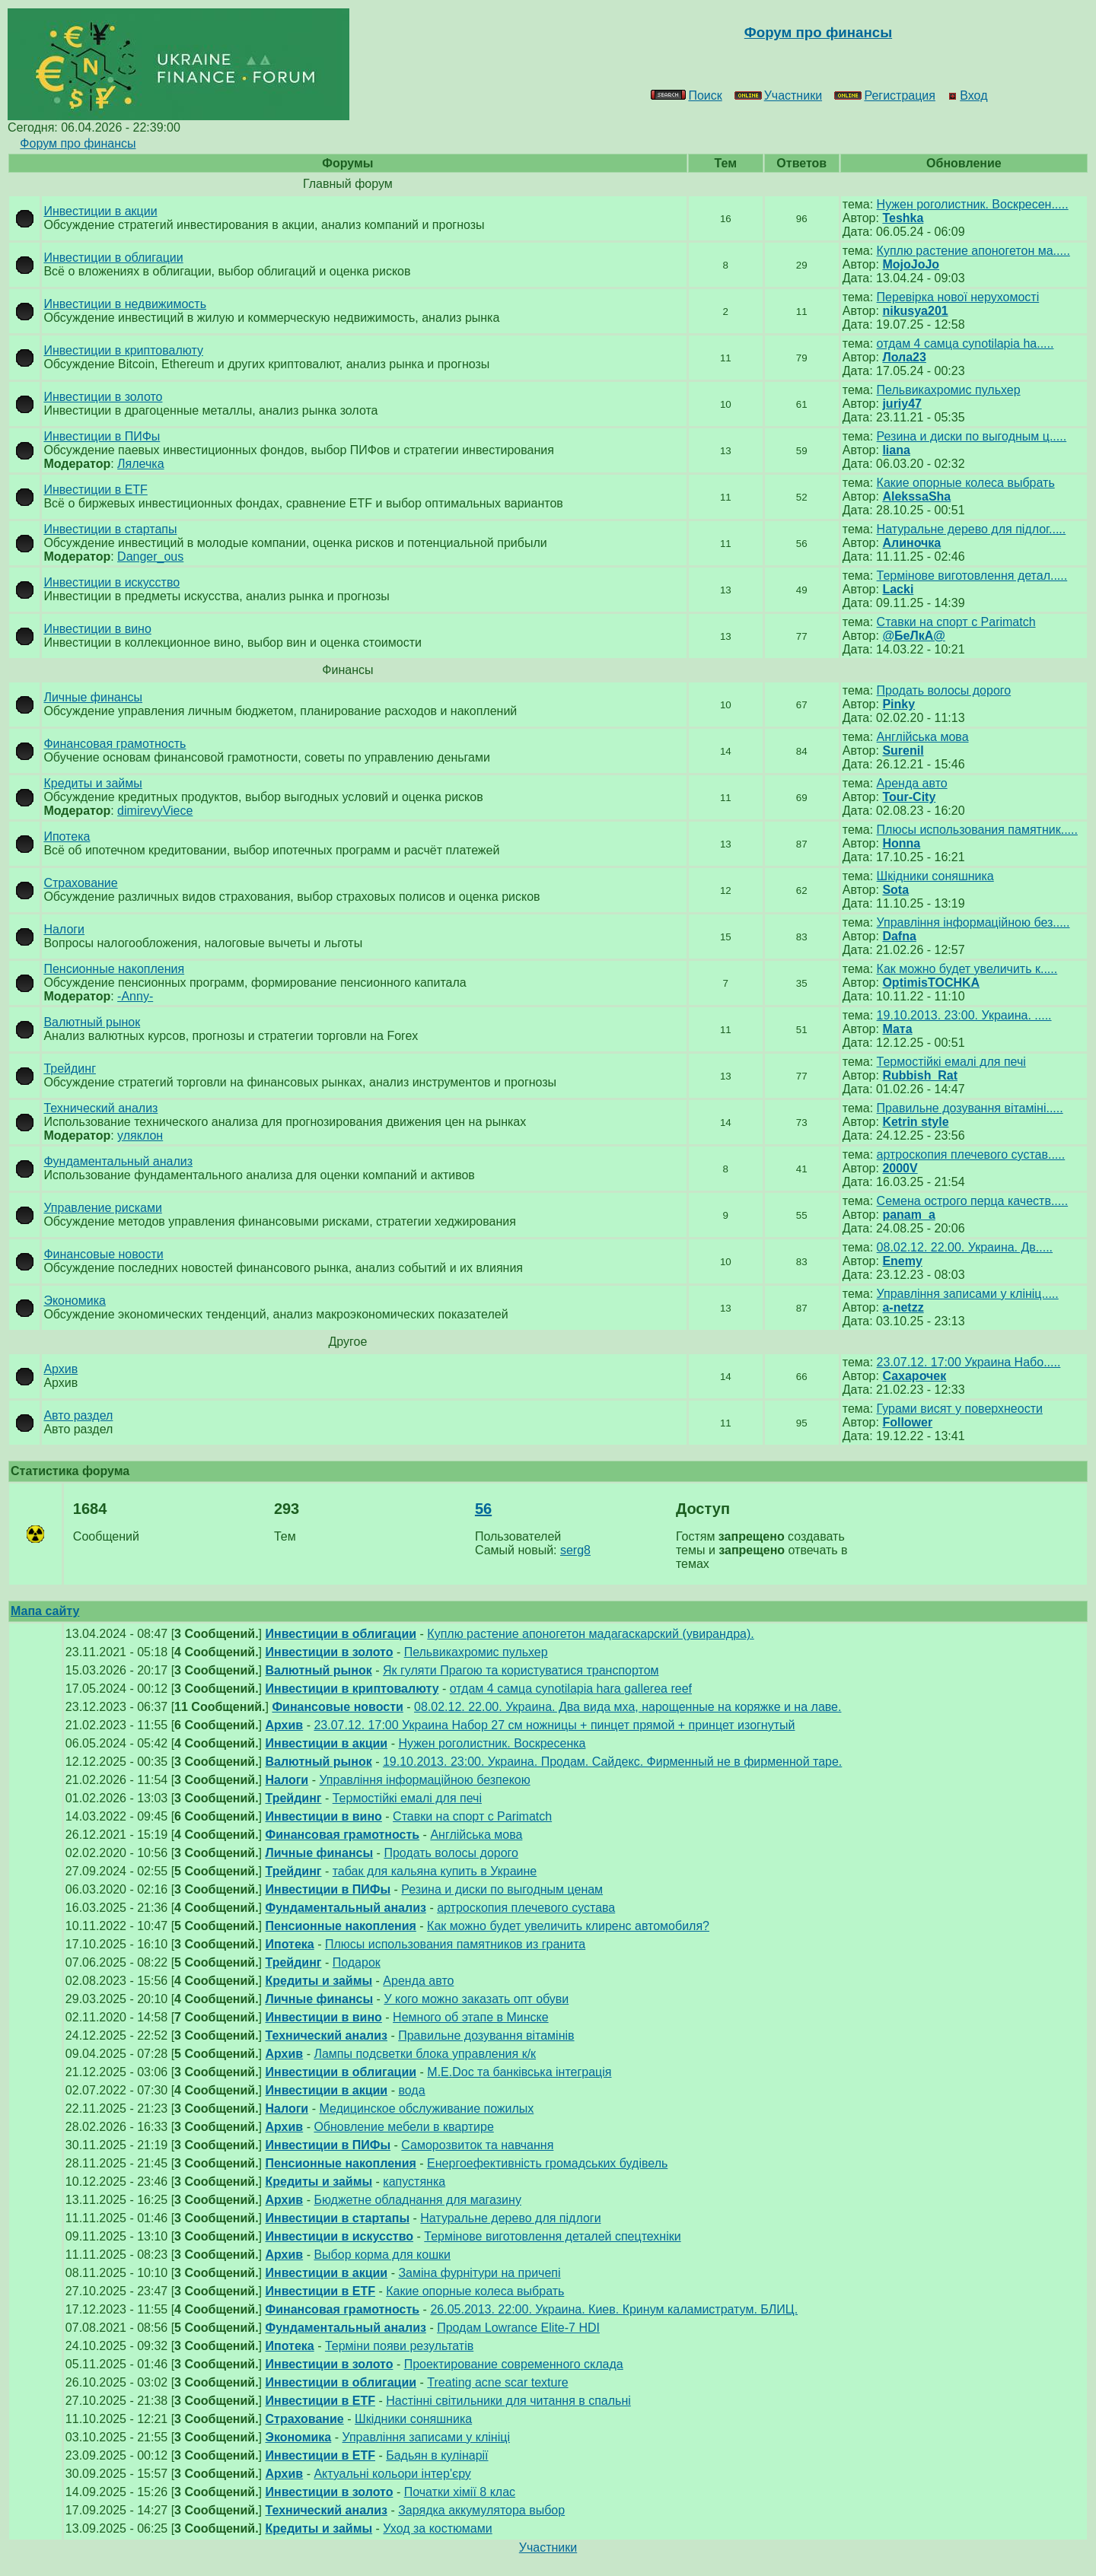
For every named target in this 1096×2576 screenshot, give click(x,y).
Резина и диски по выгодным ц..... (972, 436)
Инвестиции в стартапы (110, 529)
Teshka (902, 217)
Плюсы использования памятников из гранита (455, 1944)
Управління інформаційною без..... (973, 922)
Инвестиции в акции (100, 211)
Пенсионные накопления (113, 968)
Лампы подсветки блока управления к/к (425, 2053)
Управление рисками (102, 1207)
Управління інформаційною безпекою (424, 1779)
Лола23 (904, 357)
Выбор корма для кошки (382, 2254)
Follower (907, 1422)
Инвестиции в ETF (95, 489)
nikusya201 (915, 310)
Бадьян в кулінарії (437, 2455)
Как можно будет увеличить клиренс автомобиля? (568, 1925)
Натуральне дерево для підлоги (510, 2218)
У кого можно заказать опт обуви (476, 1998)
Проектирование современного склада (513, 2364)
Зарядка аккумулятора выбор (481, 2510)
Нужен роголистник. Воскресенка (491, 1743)
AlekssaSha (916, 496)
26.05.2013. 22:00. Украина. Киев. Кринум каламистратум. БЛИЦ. (614, 2309)
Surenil (902, 750)
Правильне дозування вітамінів (486, 2035)
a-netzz (902, 1307)
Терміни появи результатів (399, 2345)
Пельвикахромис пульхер (949, 389)
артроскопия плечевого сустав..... (971, 1154)
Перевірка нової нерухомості (958, 297)
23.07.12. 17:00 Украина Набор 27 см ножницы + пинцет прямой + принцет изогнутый (554, 1725)
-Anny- (135, 996)
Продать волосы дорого (944, 690)
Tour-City (908, 796)
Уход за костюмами (437, 2528)
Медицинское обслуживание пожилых (426, 2108)
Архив (60, 1369)
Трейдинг (69, 1068)
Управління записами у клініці (425, 2437)
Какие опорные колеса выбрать (966, 482)
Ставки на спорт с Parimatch (956, 621)
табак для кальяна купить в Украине (435, 1871)
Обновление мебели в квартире (403, 2126)
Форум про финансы (77, 143)
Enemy (902, 1261)
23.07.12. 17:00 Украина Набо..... (969, 1362)
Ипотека (66, 836)
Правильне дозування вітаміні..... (970, 1108)
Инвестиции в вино (97, 628)
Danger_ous (150, 556)
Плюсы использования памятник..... (977, 829)
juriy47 (902, 403)
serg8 (575, 1550)
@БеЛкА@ (913, 635)
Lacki (897, 589)
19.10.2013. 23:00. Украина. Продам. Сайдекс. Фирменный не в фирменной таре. (612, 1761)
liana (896, 450)
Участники (778, 95)
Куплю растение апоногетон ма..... (973, 250)
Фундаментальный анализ (118, 1161)
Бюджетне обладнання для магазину (417, 2199)
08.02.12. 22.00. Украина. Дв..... (965, 1247)
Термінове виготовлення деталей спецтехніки (552, 2236)
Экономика (74, 1300)
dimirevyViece (155, 810)
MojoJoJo (910, 264)
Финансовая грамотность (114, 743)
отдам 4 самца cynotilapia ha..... (965, 343)
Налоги (63, 929)
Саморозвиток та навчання (477, 2145)
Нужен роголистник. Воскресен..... (973, 204)
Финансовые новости (103, 1254)
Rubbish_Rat (919, 1075)
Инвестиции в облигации (113, 257)
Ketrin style (915, 1121)
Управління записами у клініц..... (968, 1293)
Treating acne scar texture (497, 2382)
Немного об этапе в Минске (471, 2017)
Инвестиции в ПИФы (101, 436)
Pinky (898, 704)
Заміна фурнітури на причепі (479, 2272)
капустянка (414, 2181)
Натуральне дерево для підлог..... (971, 529)
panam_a (908, 1214)
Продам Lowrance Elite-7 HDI (518, 2327)
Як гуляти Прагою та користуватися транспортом (521, 1670)
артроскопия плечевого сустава (526, 1907)
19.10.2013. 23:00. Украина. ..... (964, 1015)
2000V (899, 1168)
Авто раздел (78, 1415)
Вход (967, 95)
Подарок (357, 1962)
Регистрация (884, 95)
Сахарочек (914, 1375)
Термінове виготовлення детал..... (972, 575)
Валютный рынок (91, 1022)
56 (483, 1508)
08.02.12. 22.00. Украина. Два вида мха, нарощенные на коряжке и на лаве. (627, 1706)
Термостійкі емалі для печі (951, 1061)
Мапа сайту (45, 1610)
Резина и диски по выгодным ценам (502, 1889)
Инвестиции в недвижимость (124, 303)
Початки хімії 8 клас (459, 2491)
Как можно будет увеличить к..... (967, 968)
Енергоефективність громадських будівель (547, 2163)
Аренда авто (912, 783)
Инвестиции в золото (102, 396)
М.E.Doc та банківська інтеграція (519, 2072)
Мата (897, 1028)
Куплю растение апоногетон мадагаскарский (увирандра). (590, 1633)
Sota (895, 889)
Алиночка (911, 542)
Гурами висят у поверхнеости (960, 1408)
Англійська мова (923, 736)
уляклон (140, 1135)
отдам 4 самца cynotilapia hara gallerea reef (571, 1688)
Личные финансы (92, 697)
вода (411, 2090)
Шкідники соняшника (935, 876)
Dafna (899, 936)
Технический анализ (100, 1108)
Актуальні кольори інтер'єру (392, 2473)
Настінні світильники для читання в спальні (508, 2400)
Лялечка (140, 463)
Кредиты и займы (92, 783)
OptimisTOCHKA (931, 982)
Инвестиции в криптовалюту (123, 350)
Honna (901, 843)
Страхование (80, 882)
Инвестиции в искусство (111, 582)
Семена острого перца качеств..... (973, 1200)
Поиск (686, 95)
